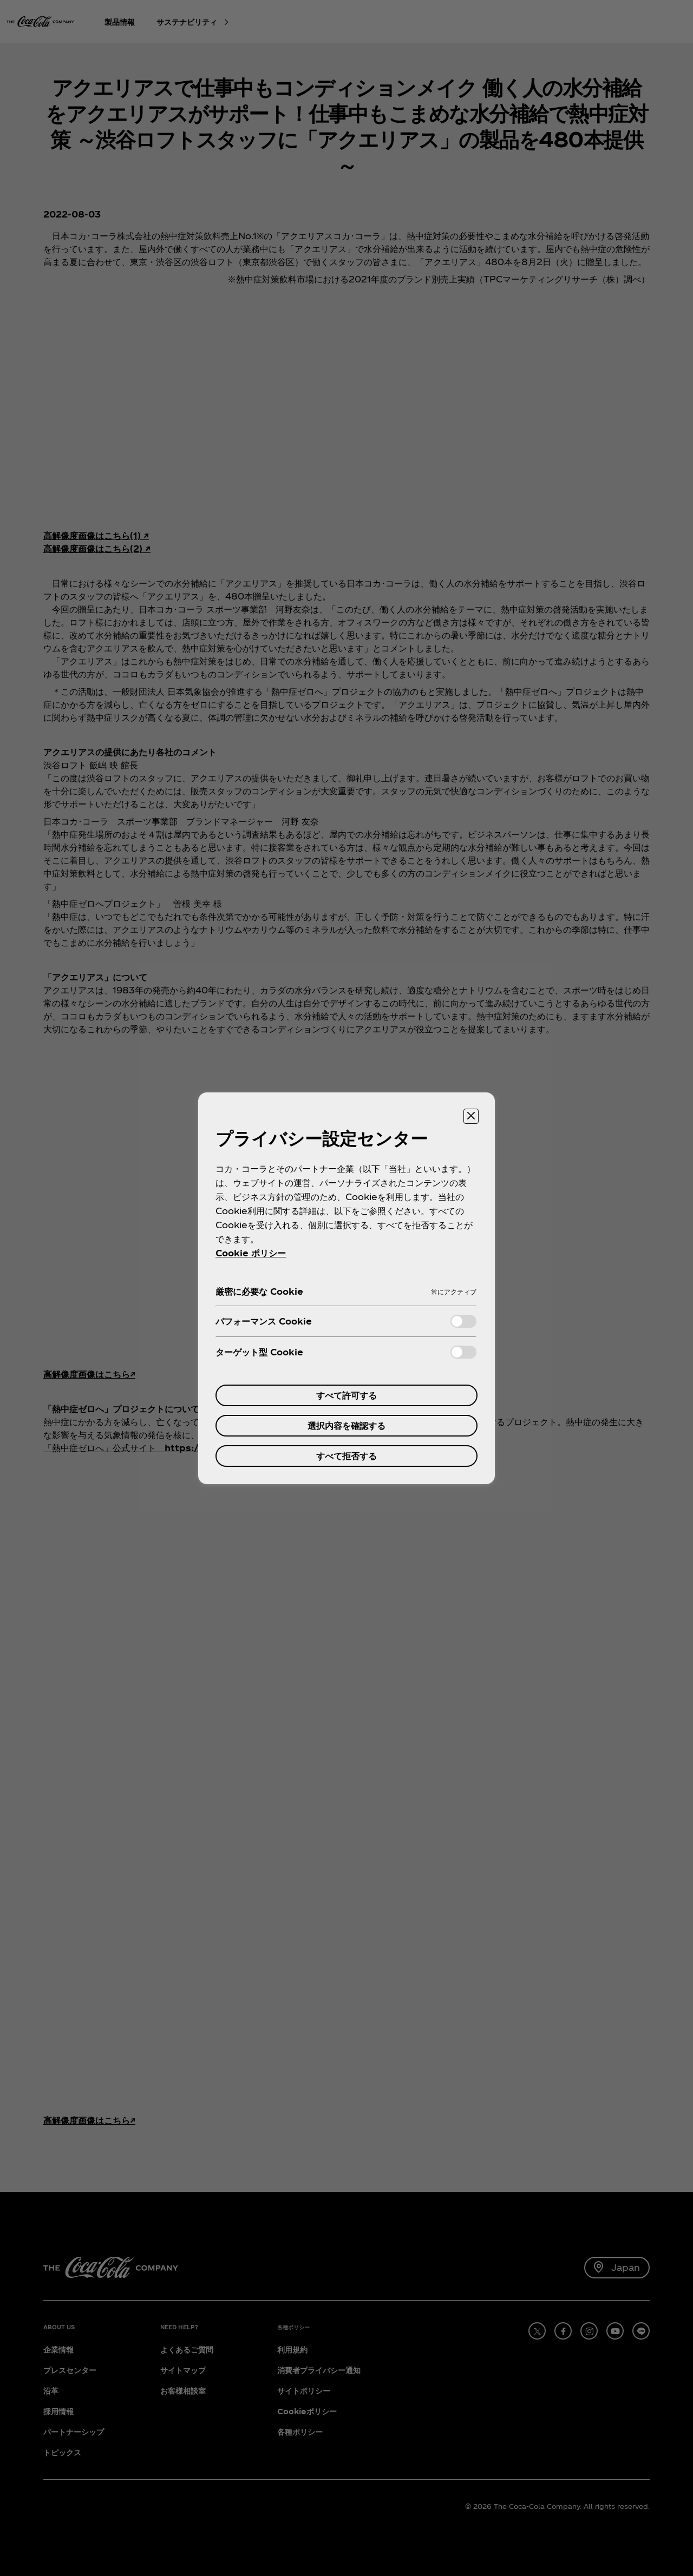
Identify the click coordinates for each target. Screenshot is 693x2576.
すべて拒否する (346, 1456)
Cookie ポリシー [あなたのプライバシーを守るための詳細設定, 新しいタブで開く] (250, 1253)
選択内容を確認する (346, 1425)
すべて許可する (346, 1395)
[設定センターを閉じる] (471, 1116)
